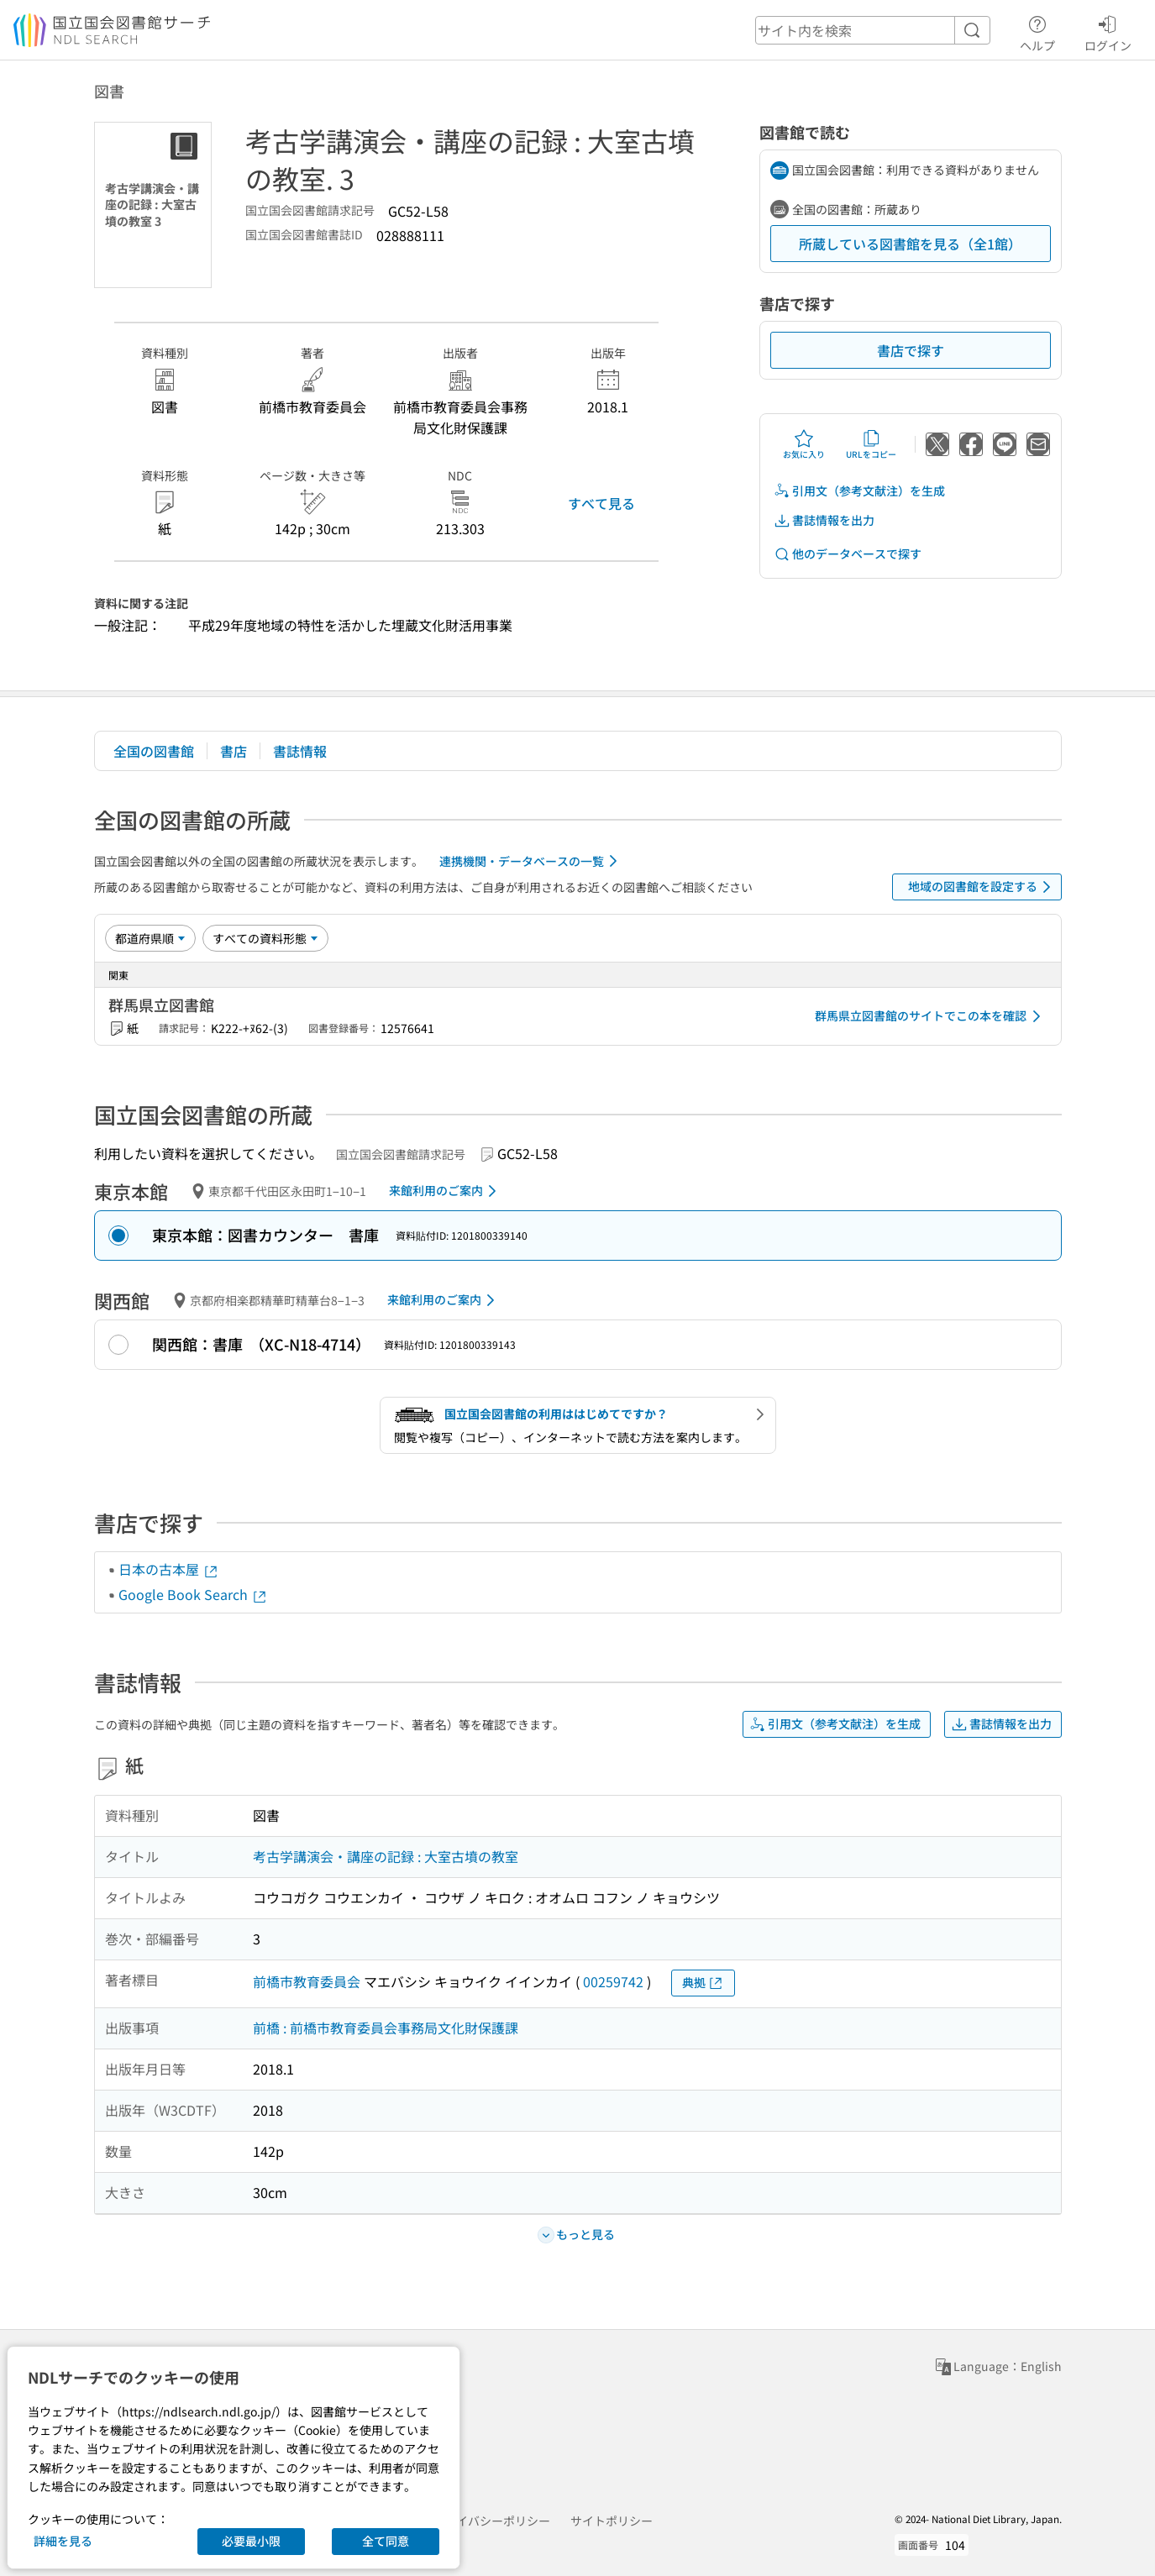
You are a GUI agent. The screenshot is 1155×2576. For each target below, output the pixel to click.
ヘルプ (1037, 31)
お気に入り (804, 444)
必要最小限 (251, 2540)
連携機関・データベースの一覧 (531, 861)
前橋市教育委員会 (306, 1981)
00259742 (613, 1981)
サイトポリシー (611, 2520)
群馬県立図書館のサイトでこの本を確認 (931, 1016)
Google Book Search (193, 1594)
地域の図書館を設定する (982, 887)
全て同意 (385, 2540)
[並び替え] (150, 938)
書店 (233, 751)
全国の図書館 (153, 751)
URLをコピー (871, 444)
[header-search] (872, 30)
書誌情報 (300, 751)
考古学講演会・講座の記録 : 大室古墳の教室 (385, 1856)
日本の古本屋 (168, 1569)
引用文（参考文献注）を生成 (859, 491)
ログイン (1107, 31)
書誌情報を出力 (824, 520)
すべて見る (601, 503)
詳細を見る (63, 2540)
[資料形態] (265, 938)
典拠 (703, 1982)
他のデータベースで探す (847, 554)
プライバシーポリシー (491, 2520)
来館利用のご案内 (445, 1191)
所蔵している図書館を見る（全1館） (910, 243)
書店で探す (910, 350)
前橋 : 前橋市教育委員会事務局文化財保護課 (385, 2027)
